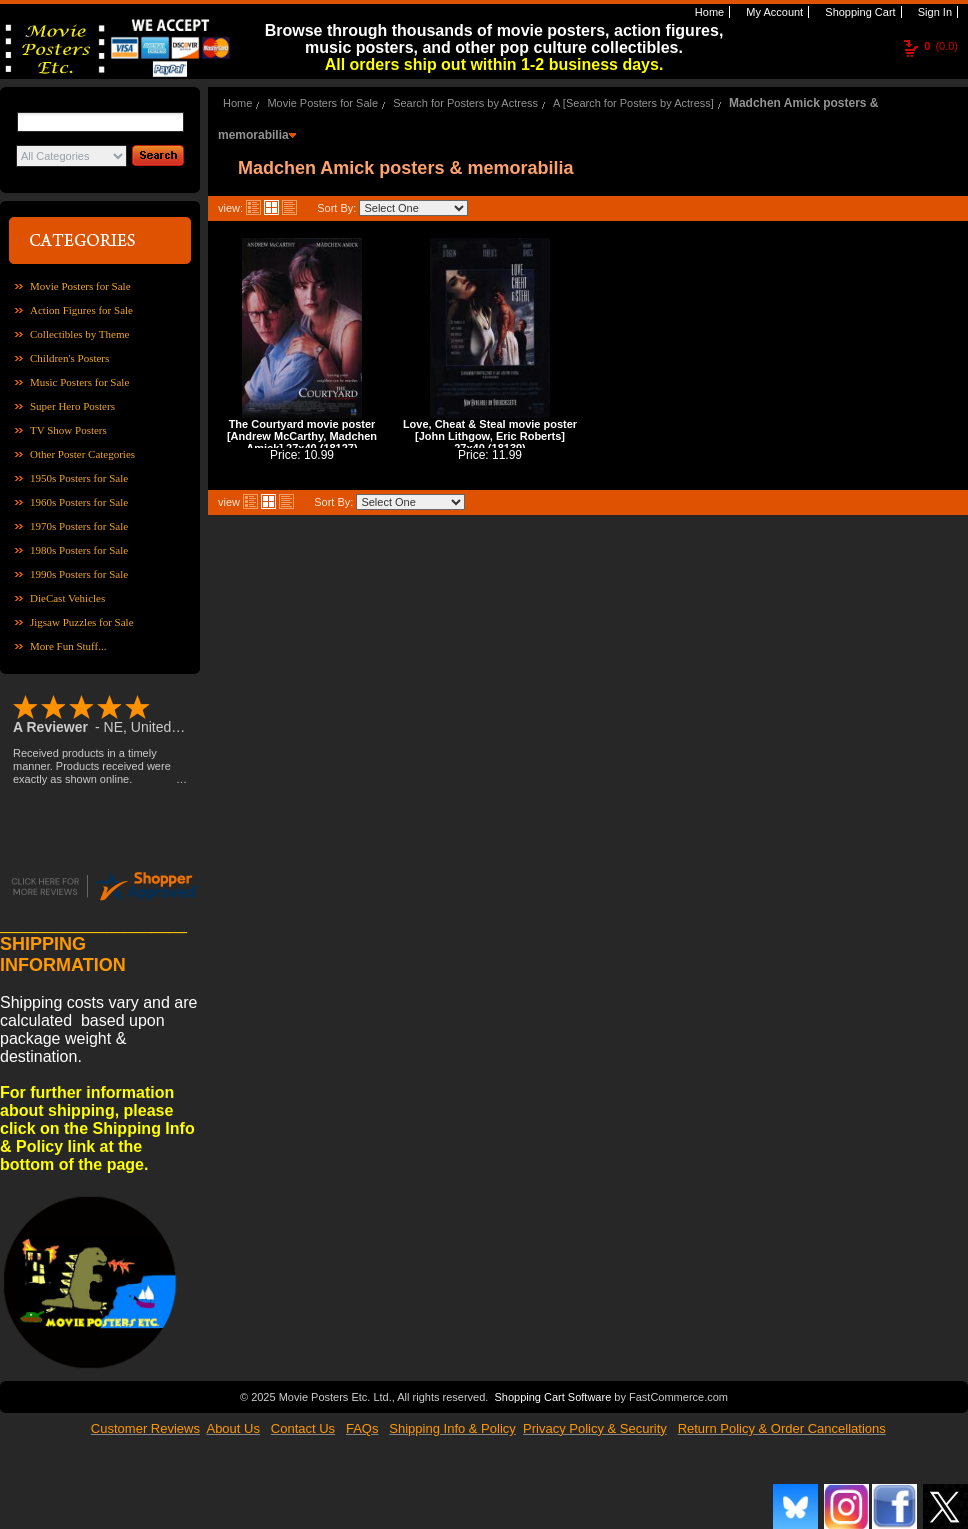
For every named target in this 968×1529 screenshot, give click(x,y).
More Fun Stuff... (68, 646)
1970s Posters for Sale (79, 526)
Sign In (933, 12)
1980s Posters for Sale (79, 550)
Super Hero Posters (72, 406)
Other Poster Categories (82, 454)
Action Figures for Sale (81, 310)
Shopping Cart (858, 12)
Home (708, 12)
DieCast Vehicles (67, 598)
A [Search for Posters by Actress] (633, 103)
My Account (773, 12)
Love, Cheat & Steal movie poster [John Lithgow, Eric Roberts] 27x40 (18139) (490, 436)
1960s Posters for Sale (79, 502)
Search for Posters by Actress (465, 103)
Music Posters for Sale (79, 382)
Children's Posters (69, 358)
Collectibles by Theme (79, 334)
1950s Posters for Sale (79, 478)
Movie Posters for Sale (80, 286)
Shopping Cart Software (552, 1395)
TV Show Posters (68, 430)
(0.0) (941, 46)
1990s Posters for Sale (79, 574)
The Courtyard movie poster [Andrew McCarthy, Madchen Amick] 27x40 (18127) (302, 436)
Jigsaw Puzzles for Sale (82, 622)
